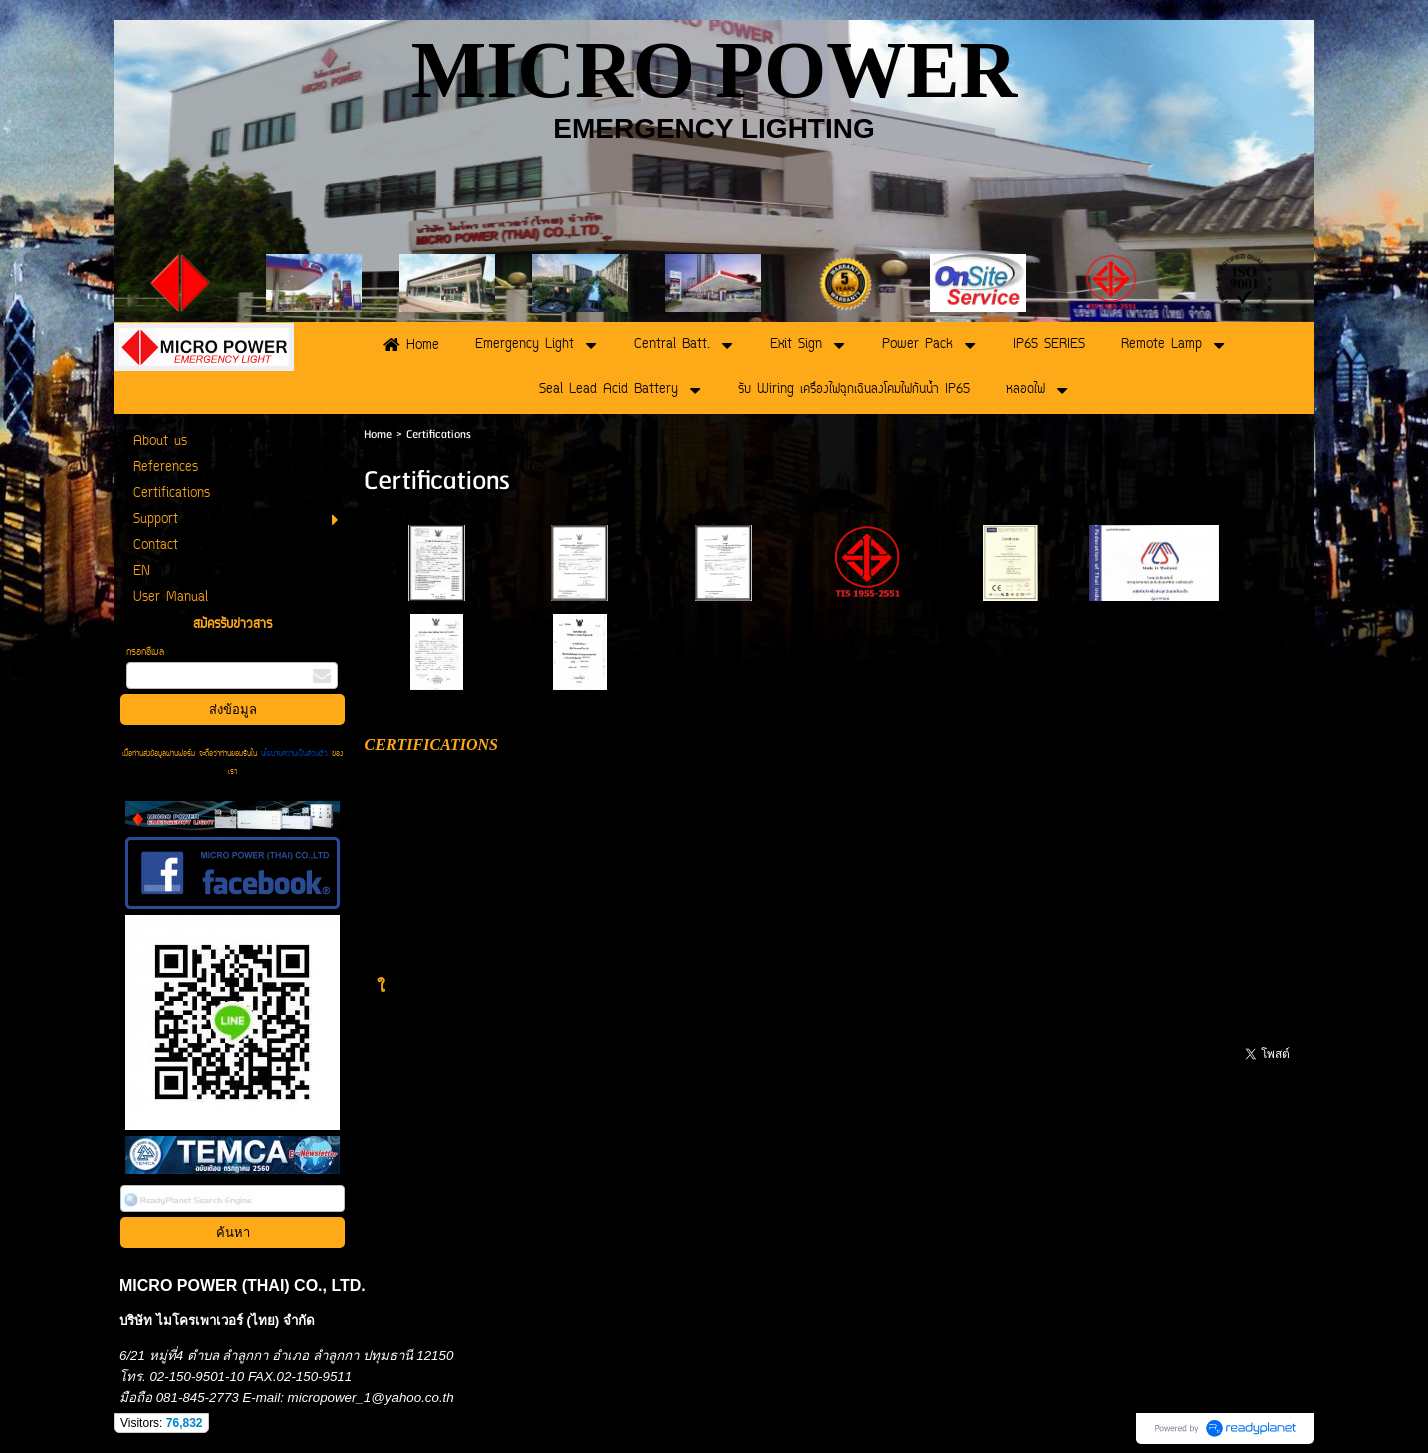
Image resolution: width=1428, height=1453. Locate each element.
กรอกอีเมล (145, 652)
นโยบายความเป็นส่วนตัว (294, 754)
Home (378, 434)
